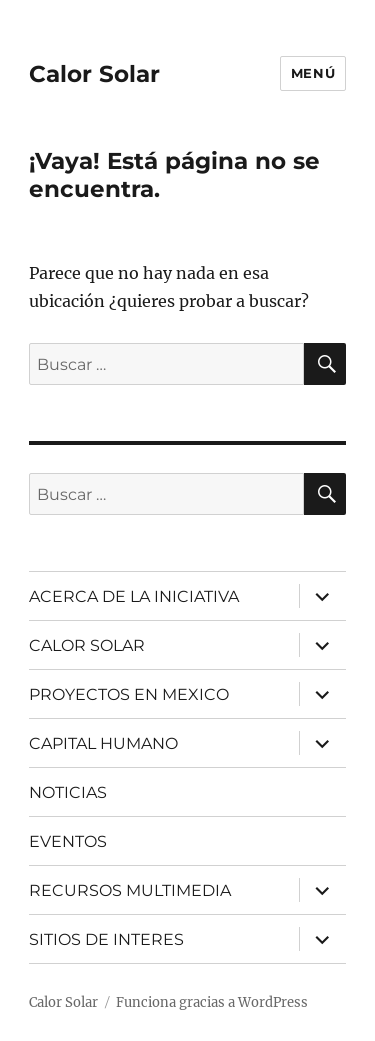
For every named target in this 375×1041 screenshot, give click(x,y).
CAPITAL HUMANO (103, 743)
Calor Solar (94, 74)
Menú (313, 73)
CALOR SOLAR (87, 645)
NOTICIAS (68, 792)
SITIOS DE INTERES (106, 939)
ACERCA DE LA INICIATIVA (134, 596)
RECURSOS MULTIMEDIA (130, 890)
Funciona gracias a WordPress (212, 1002)
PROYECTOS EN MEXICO (129, 694)
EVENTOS (68, 841)
